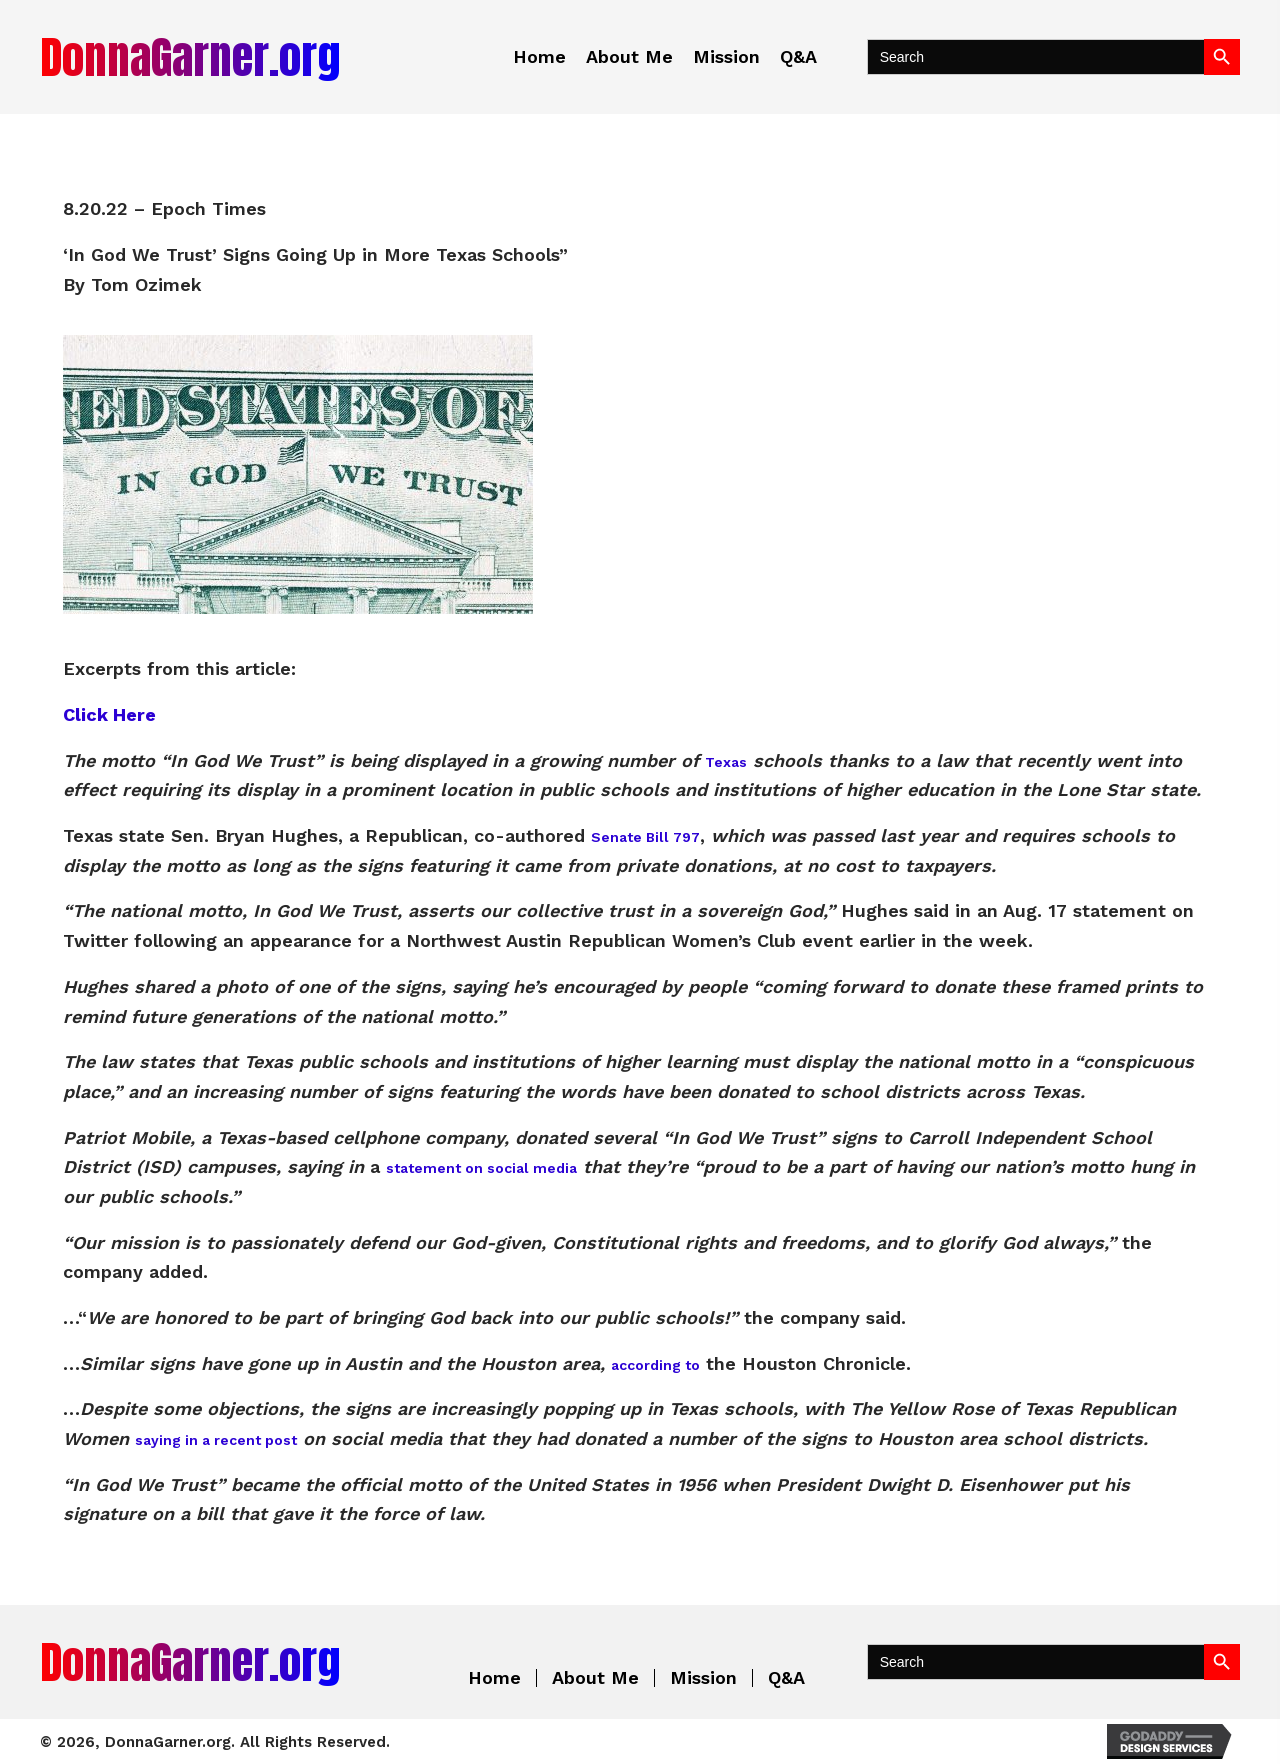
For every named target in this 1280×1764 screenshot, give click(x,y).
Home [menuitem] (494, 1678)
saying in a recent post (216, 1440)
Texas (726, 762)
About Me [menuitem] (595, 1678)
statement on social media (481, 1168)
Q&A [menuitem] (786, 1678)
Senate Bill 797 (645, 837)
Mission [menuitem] (703, 1678)
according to (655, 1365)
